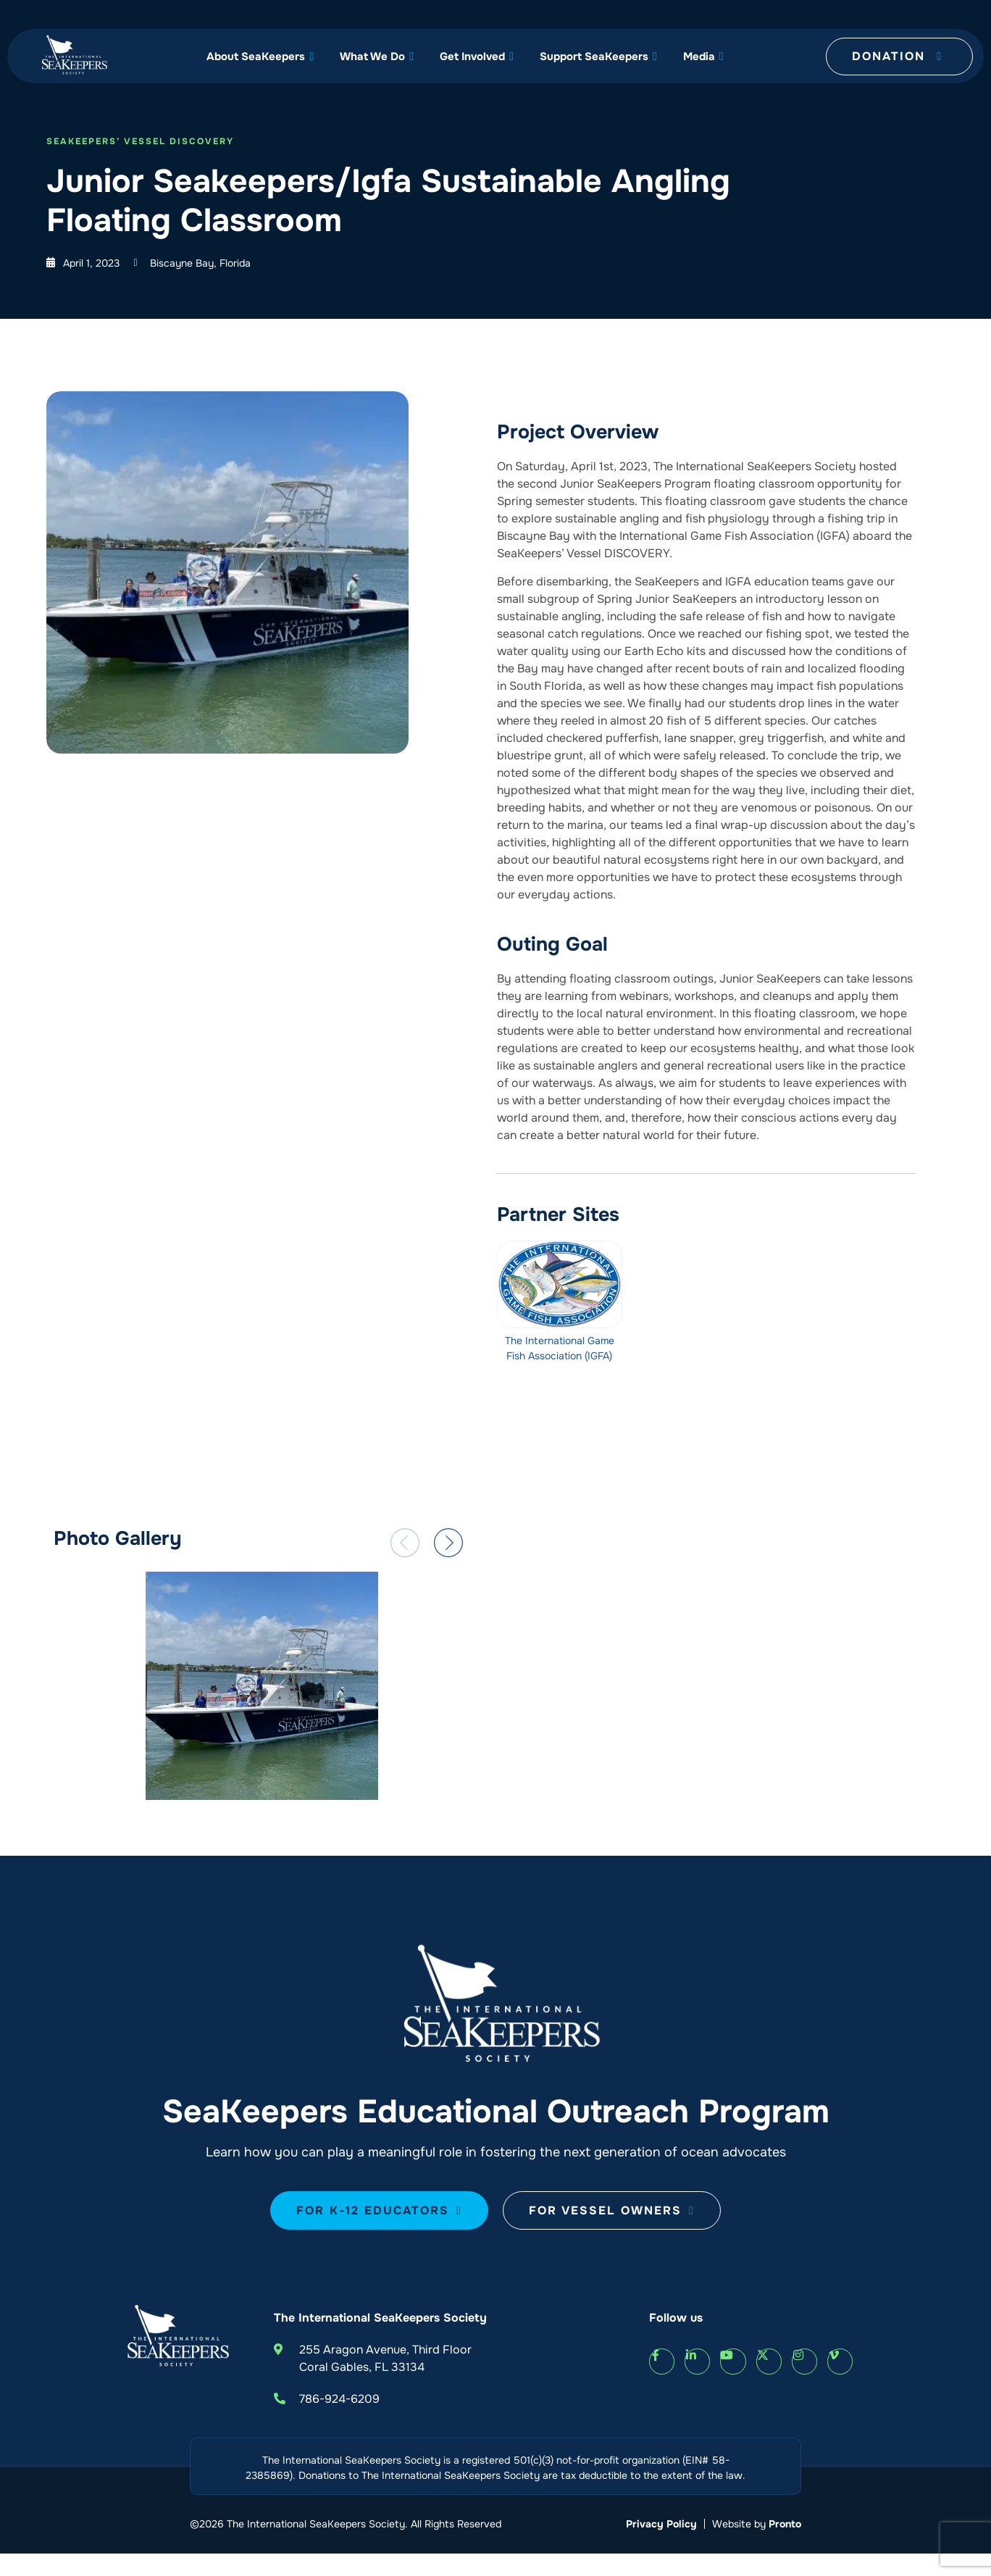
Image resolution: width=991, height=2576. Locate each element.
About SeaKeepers (260, 56)
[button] (404, 1542)
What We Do (377, 56)
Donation (897, 56)
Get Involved (477, 56)
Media (703, 56)
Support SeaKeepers (598, 56)
